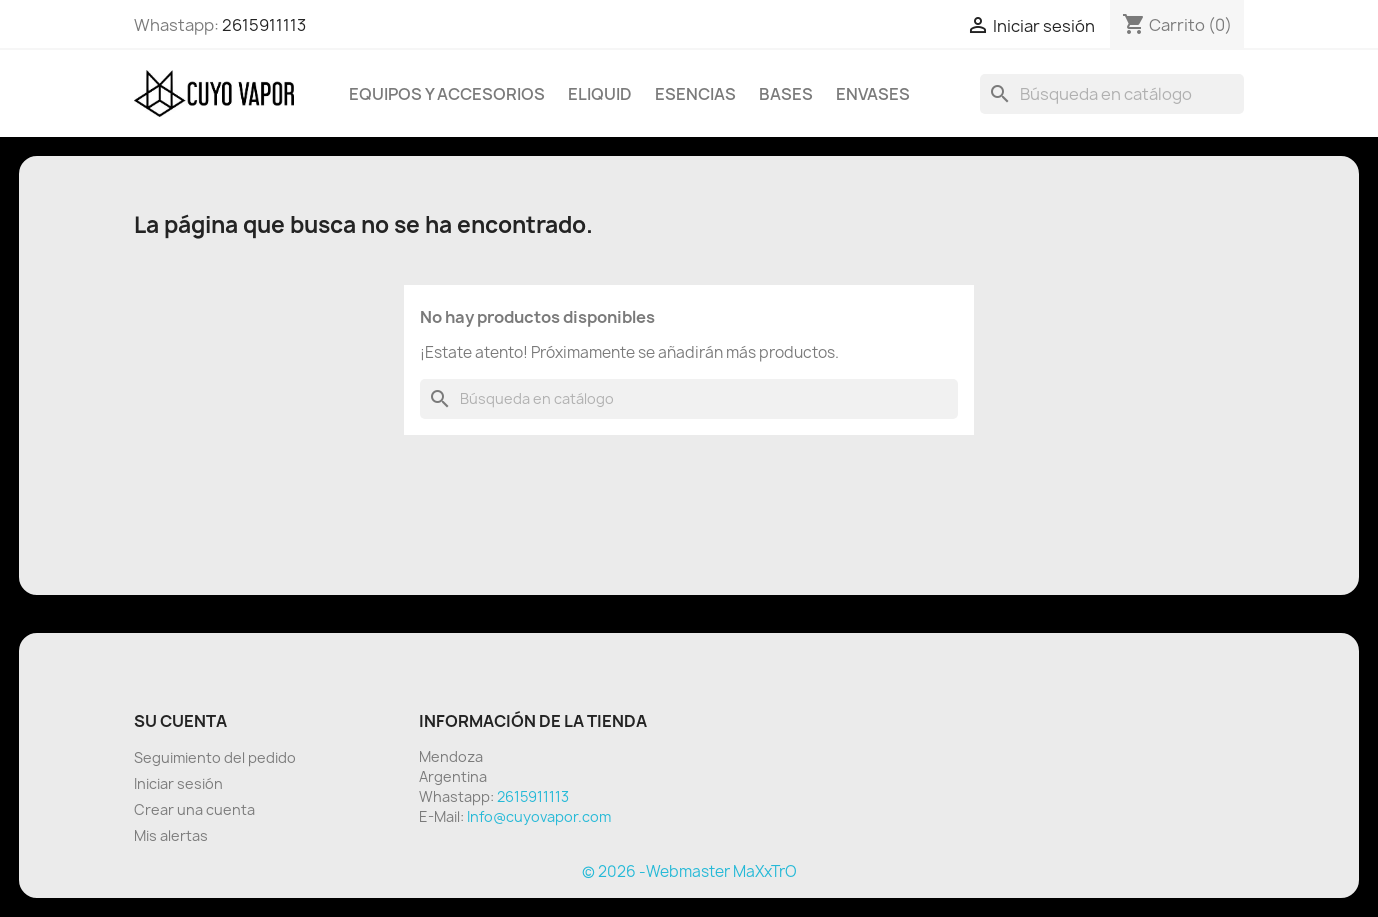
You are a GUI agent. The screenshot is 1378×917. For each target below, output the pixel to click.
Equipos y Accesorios (447, 94)
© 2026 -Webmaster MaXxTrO (689, 871)
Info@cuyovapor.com (539, 816)
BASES (786, 94)
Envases (873, 94)
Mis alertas (171, 835)
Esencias (695, 94)
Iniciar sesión (178, 783)
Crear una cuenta (194, 809)
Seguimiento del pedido (215, 757)
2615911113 (264, 25)
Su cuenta (180, 721)
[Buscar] (1112, 94)
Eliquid (600, 94)
